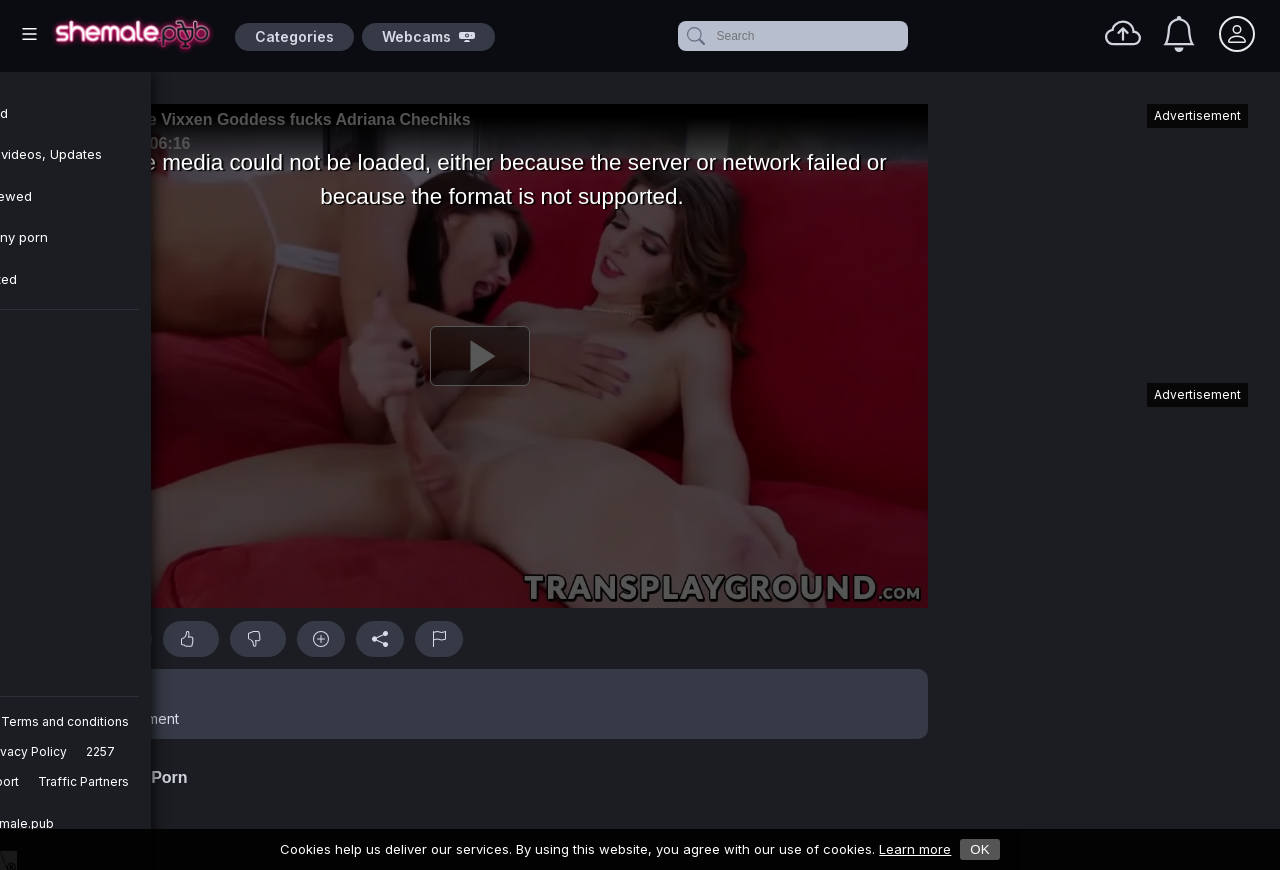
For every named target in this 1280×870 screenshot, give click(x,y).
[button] (480, 704)
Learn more (915, 849)
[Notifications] (1179, 34)
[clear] (904, 36)
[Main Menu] (29, 34)
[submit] (694, 36)
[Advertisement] (1098, 234)
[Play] (480, 356)
